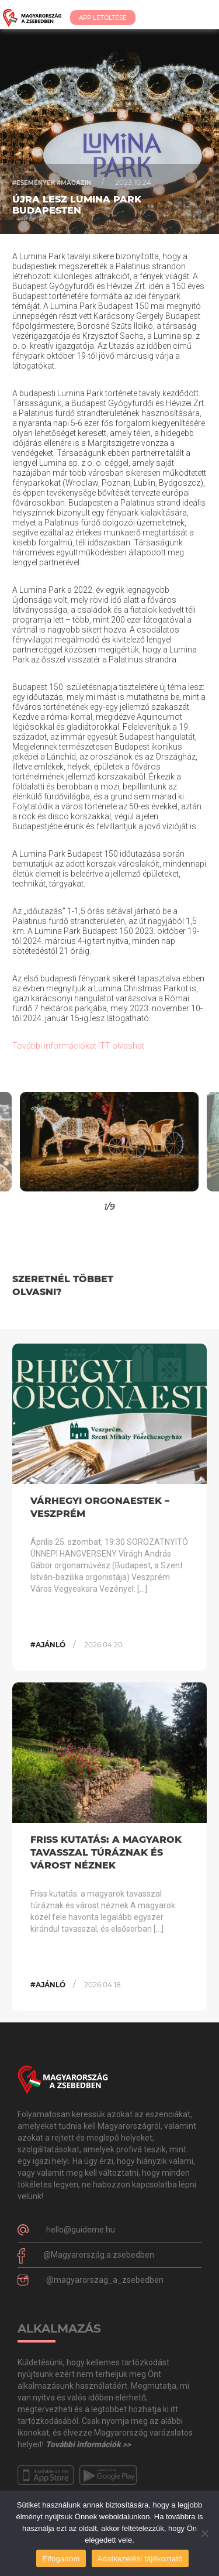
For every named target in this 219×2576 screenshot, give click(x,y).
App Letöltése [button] (103, 18)
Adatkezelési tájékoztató (140, 2558)
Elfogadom (60, 2558)
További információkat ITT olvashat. (80, 1045)
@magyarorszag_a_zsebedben (105, 2280)
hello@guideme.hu (80, 2229)
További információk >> (88, 2444)
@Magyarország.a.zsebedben (98, 2254)
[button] (27, 1141)
